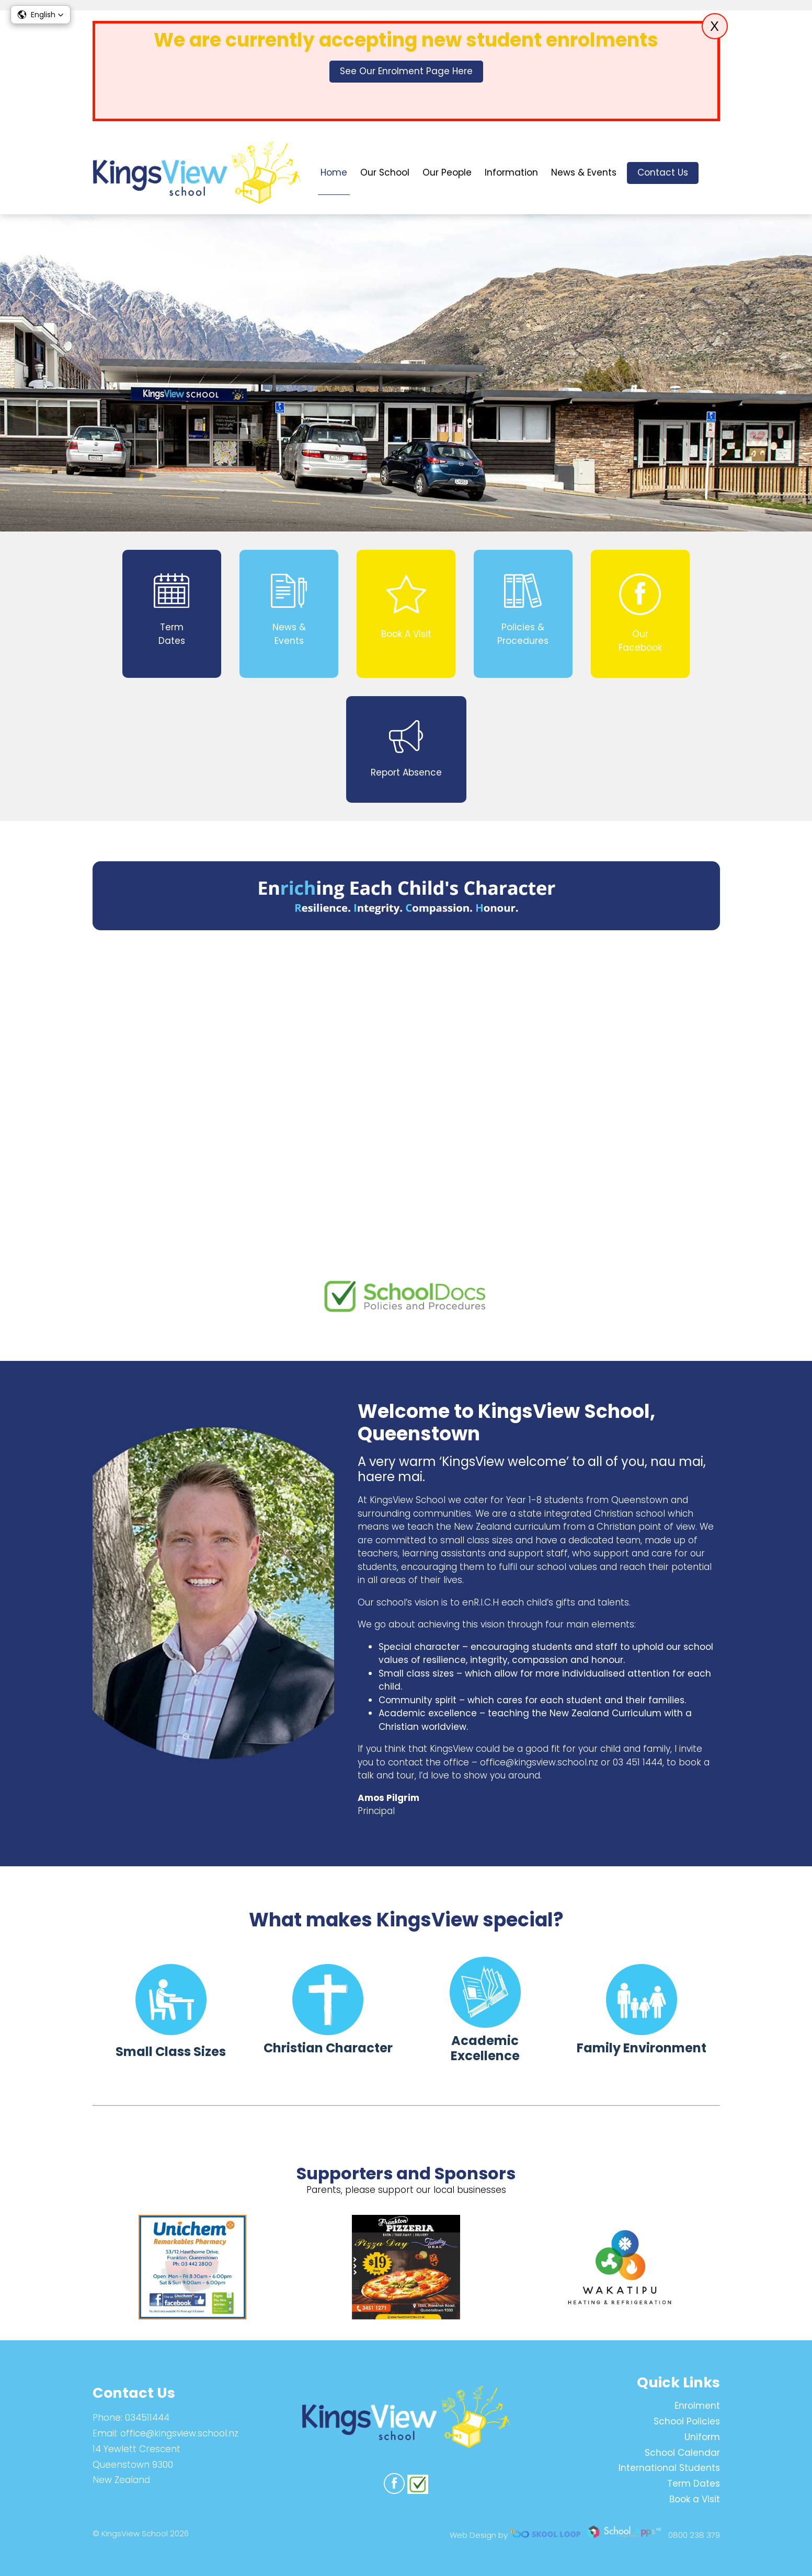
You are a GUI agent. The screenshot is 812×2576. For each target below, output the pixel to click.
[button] (40, 14)
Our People (447, 172)
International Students (669, 2468)
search (714, 173)
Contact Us (662, 172)
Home (334, 172)
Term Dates (693, 2483)
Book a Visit (694, 2499)
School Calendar (682, 2452)
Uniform (702, 2437)
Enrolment (697, 2405)
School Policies (687, 2421)
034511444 (147, 2417)
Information (511, 172)
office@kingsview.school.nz (179, 2433)
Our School (384, 172)
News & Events (583, 172)
